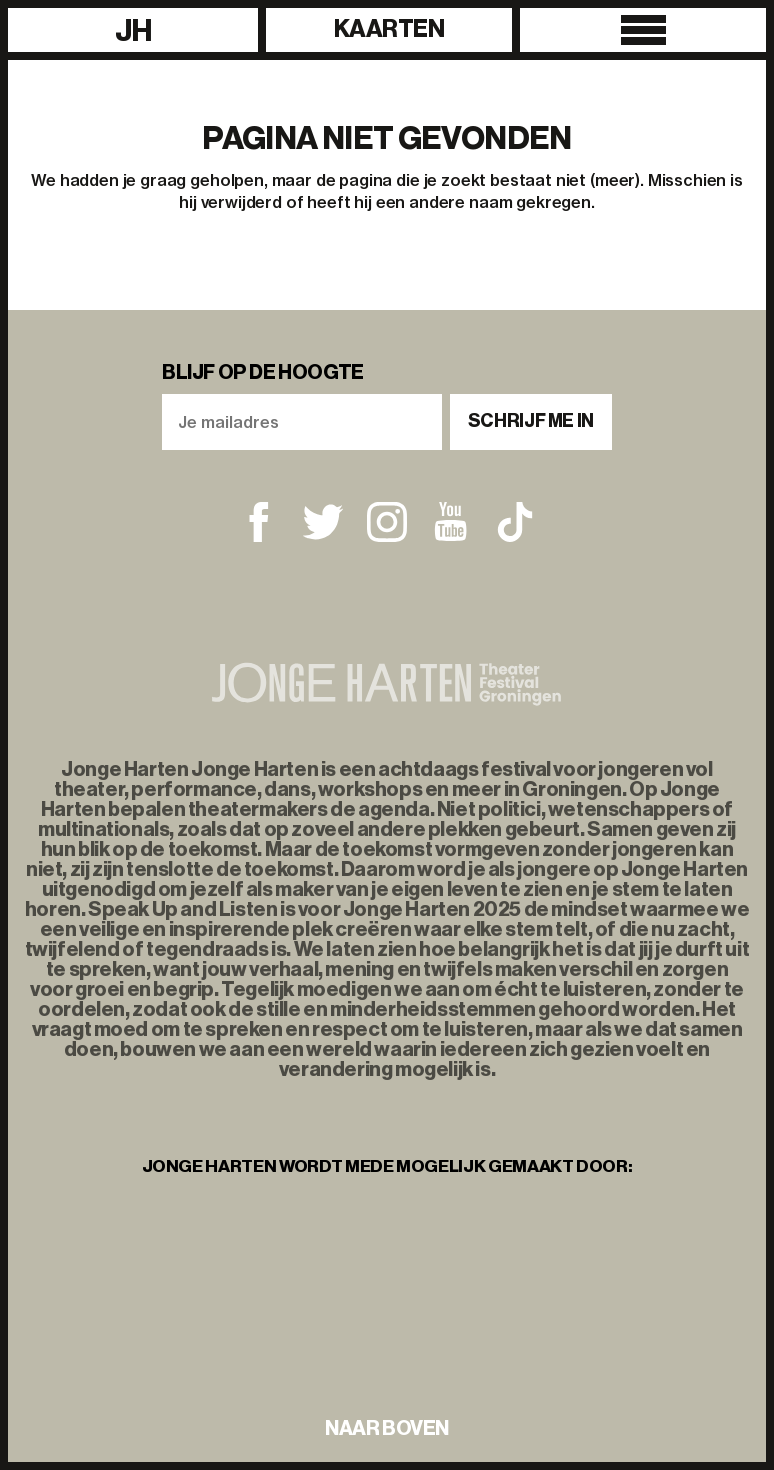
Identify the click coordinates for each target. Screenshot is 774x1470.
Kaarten (389, 29)
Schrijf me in (531, 421)
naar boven (387, 1428)
